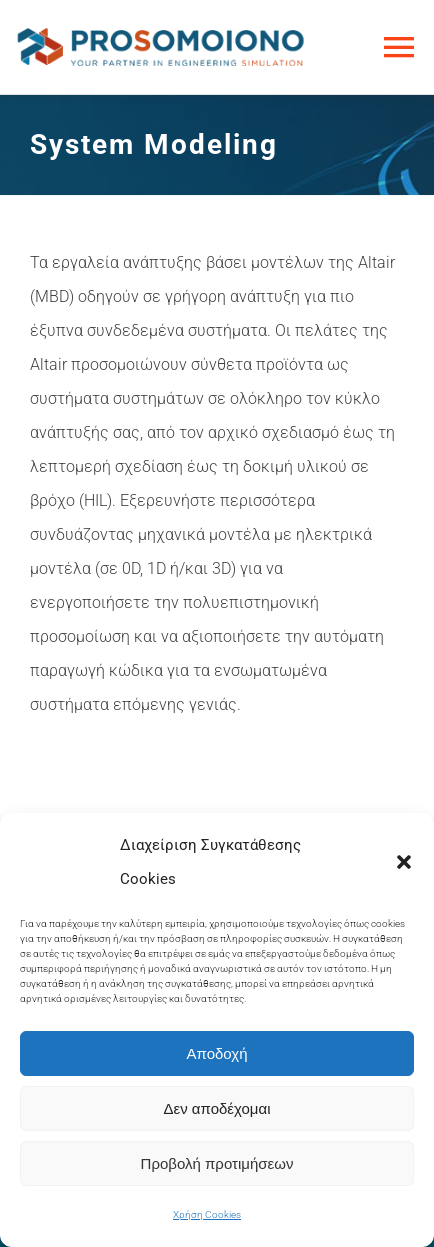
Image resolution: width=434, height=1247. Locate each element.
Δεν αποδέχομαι (216, 1108)
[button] (404, 862)
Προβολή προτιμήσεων (217, 1163)
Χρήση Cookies (207, 1214)
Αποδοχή (217, 1053)
